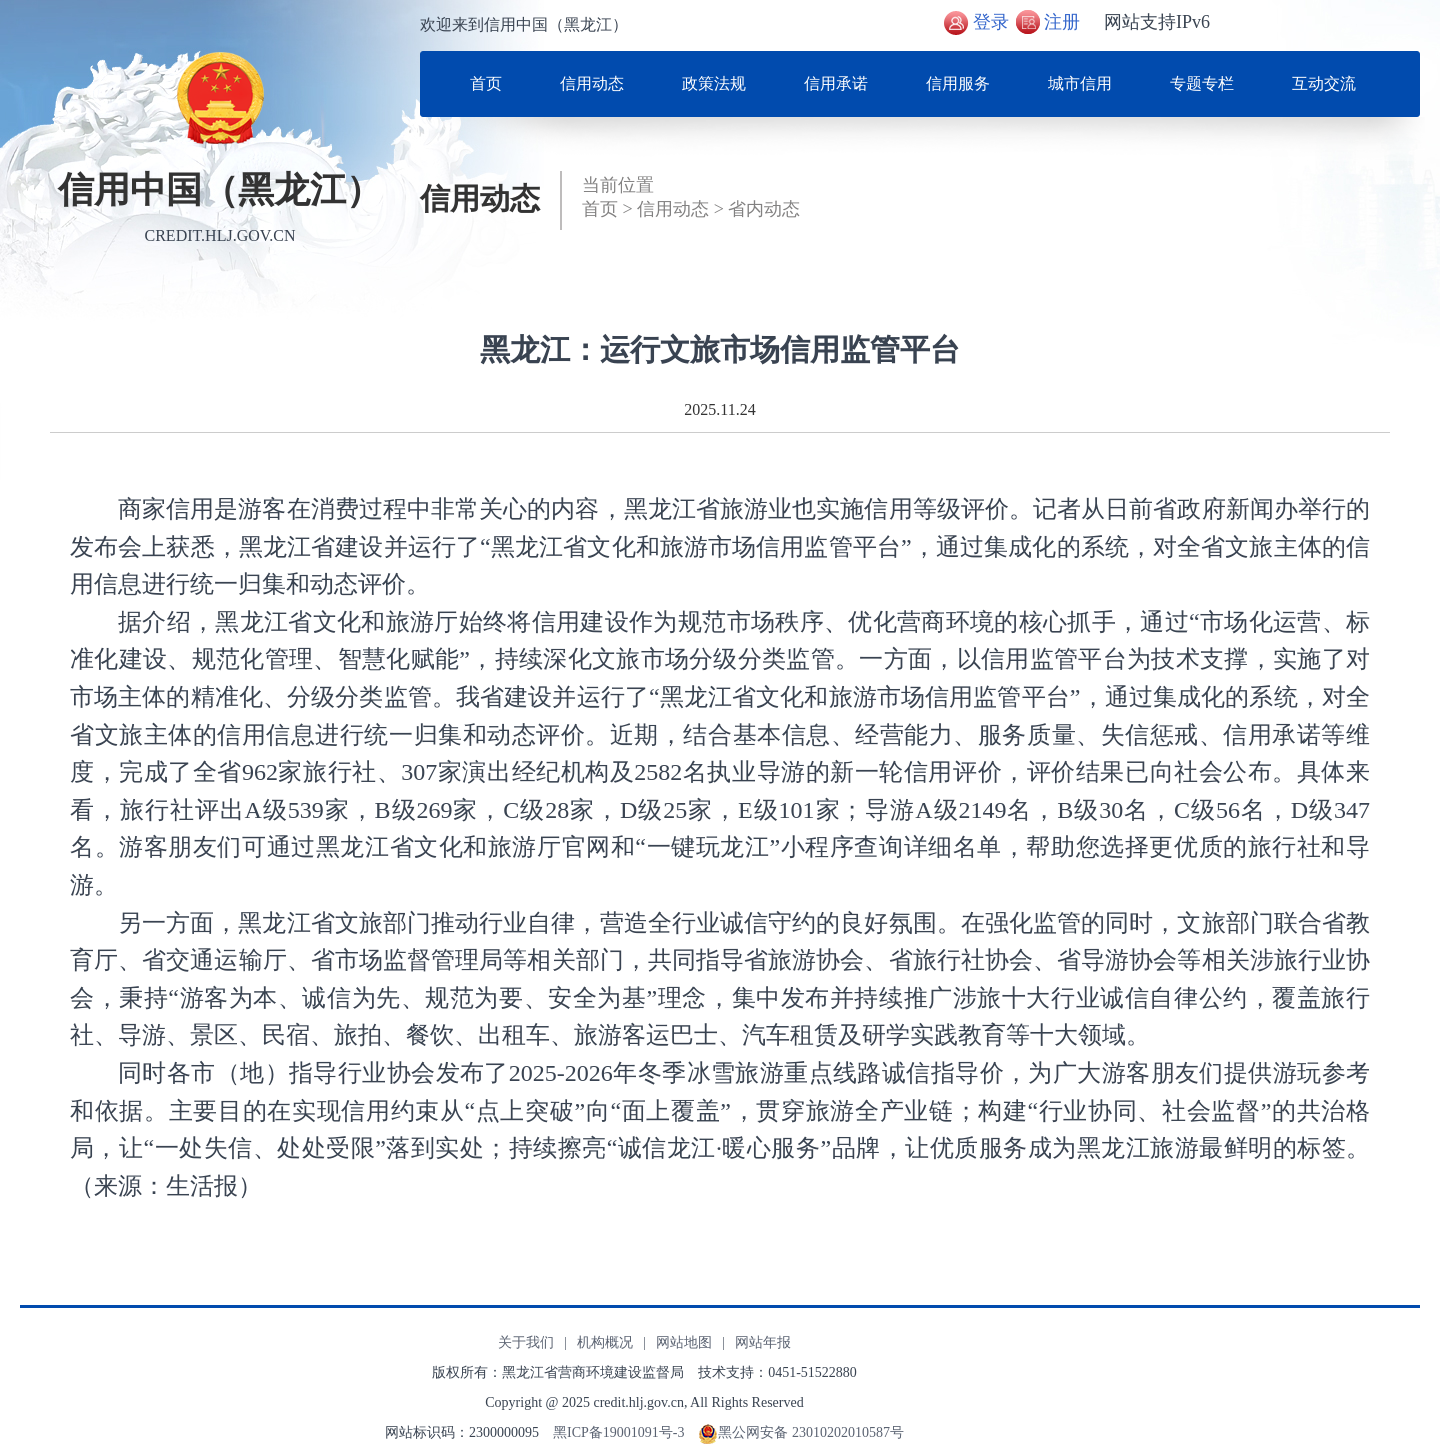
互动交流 (1324, 83)
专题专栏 (1202, 83)
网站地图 (684, 1342)
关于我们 (526, 1342)
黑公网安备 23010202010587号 (811, 1432)
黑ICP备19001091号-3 (618, 1432)
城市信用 (1080, 83)
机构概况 (605, 1342)
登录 (991, 22)
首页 (486, 83)
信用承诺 (836, 83)
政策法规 (714, 83)
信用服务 (958, 83)
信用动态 (592, 83)
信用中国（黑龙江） (220, 190)
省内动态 (764, 209)
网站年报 (763, 1342)
